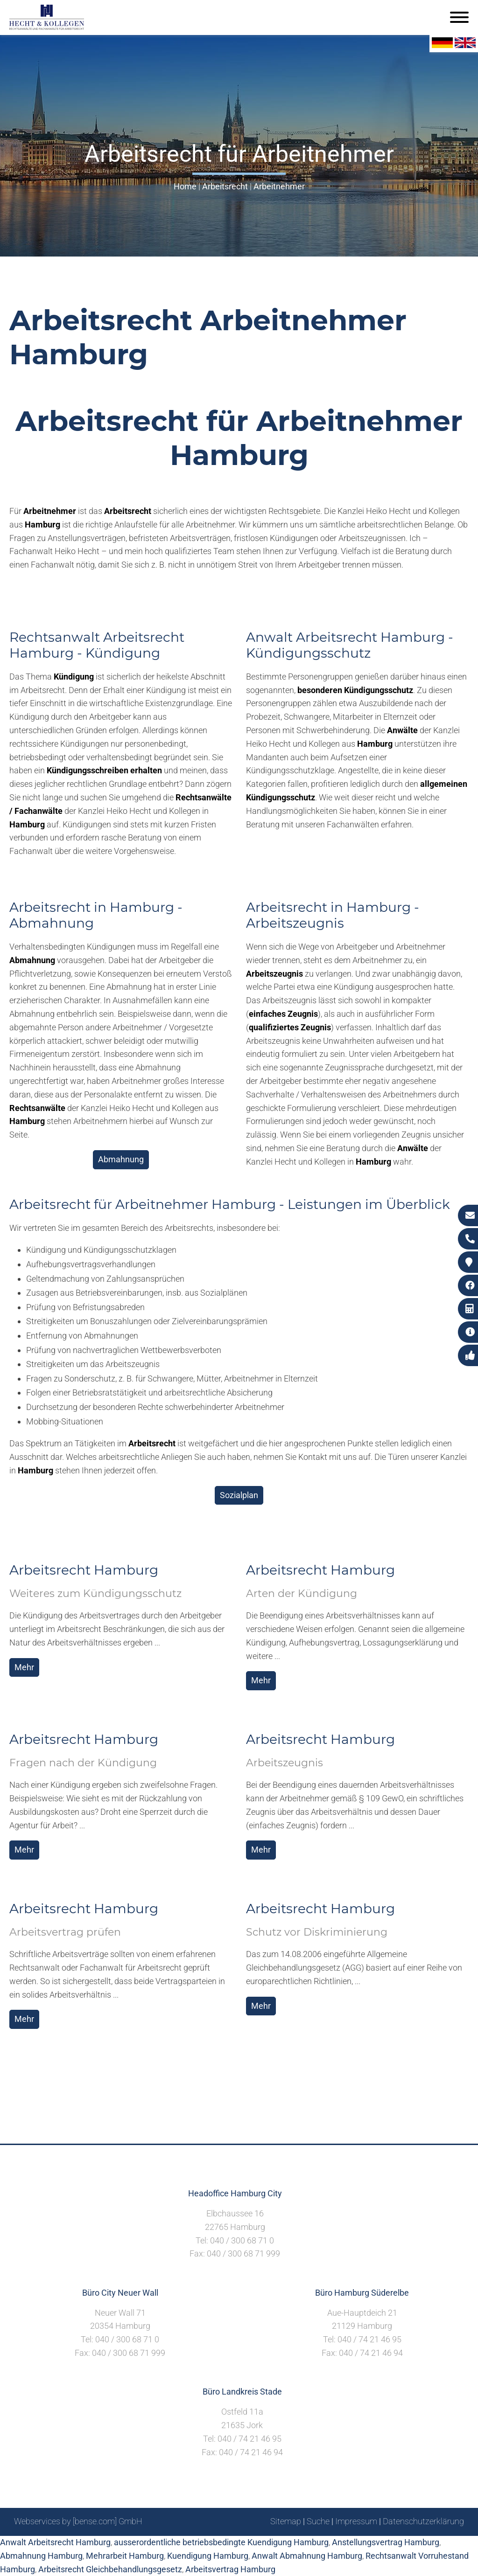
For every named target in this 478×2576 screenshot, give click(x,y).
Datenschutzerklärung (423, 2521)
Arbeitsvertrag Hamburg (230, 2569)
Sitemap (285, 2521)
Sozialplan (239, 1495)
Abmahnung (121, 1159)
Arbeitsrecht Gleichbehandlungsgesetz (110, 2569)
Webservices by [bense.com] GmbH (78, 2521)
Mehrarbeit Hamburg (125, 2556)
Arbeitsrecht (225, 186)
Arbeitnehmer (279, 186)
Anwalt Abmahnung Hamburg (307, 2556)
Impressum (356, 2521)
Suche (318, 2521)
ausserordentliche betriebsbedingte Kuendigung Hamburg (221, 2542)
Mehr (24, 1667)
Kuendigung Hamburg (207, 2556)
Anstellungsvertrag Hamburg (385, 2542)
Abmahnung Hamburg (41, 2556)
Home (185, 186)
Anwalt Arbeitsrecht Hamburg (55, 2542)
